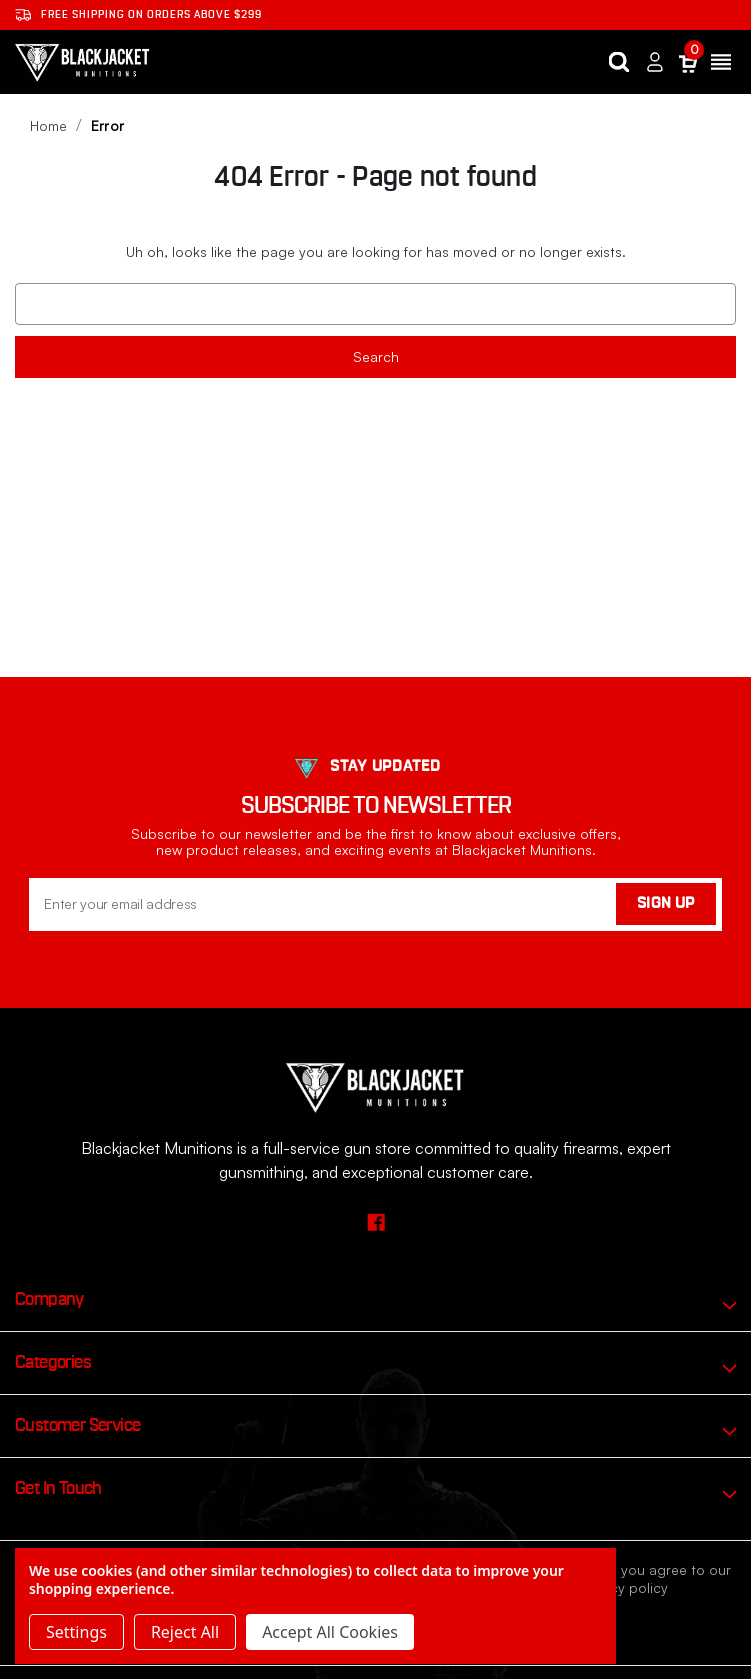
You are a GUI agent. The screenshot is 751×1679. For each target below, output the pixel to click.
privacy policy (623, 1587)
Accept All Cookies (330, 1632)
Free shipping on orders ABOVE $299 (138, 15)
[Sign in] (655, 62)
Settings (76, 1632)
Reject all (185, 1632)
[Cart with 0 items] (688, 62)
